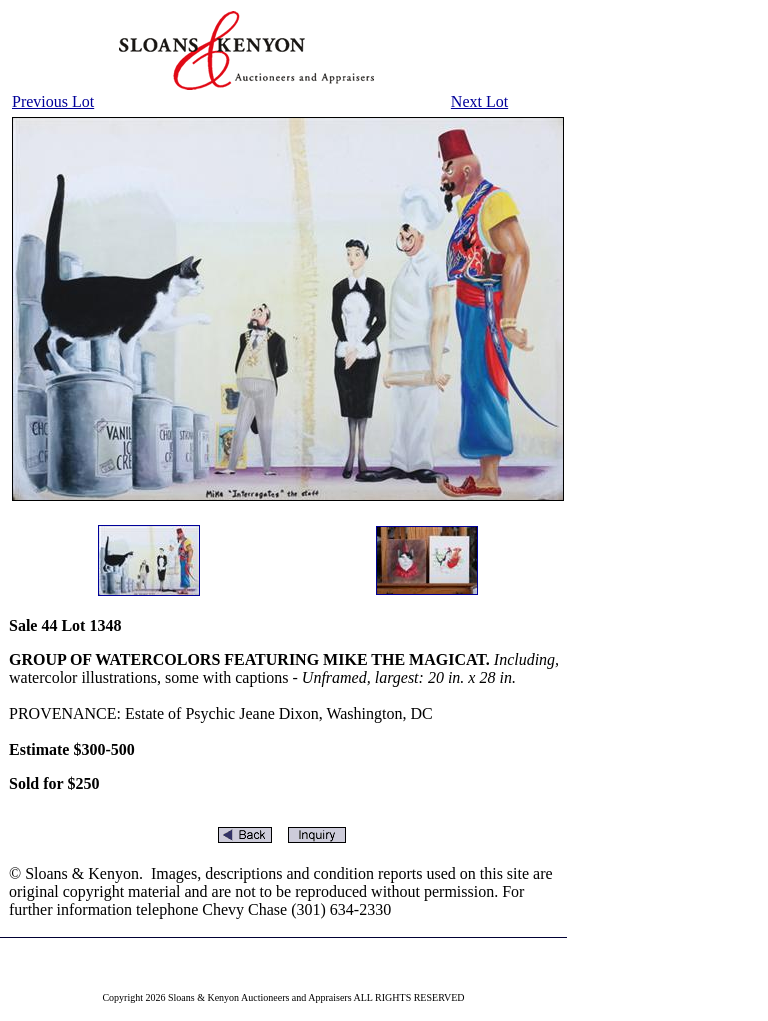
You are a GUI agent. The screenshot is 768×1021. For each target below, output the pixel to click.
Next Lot (479, 101)
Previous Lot (53, 101)
